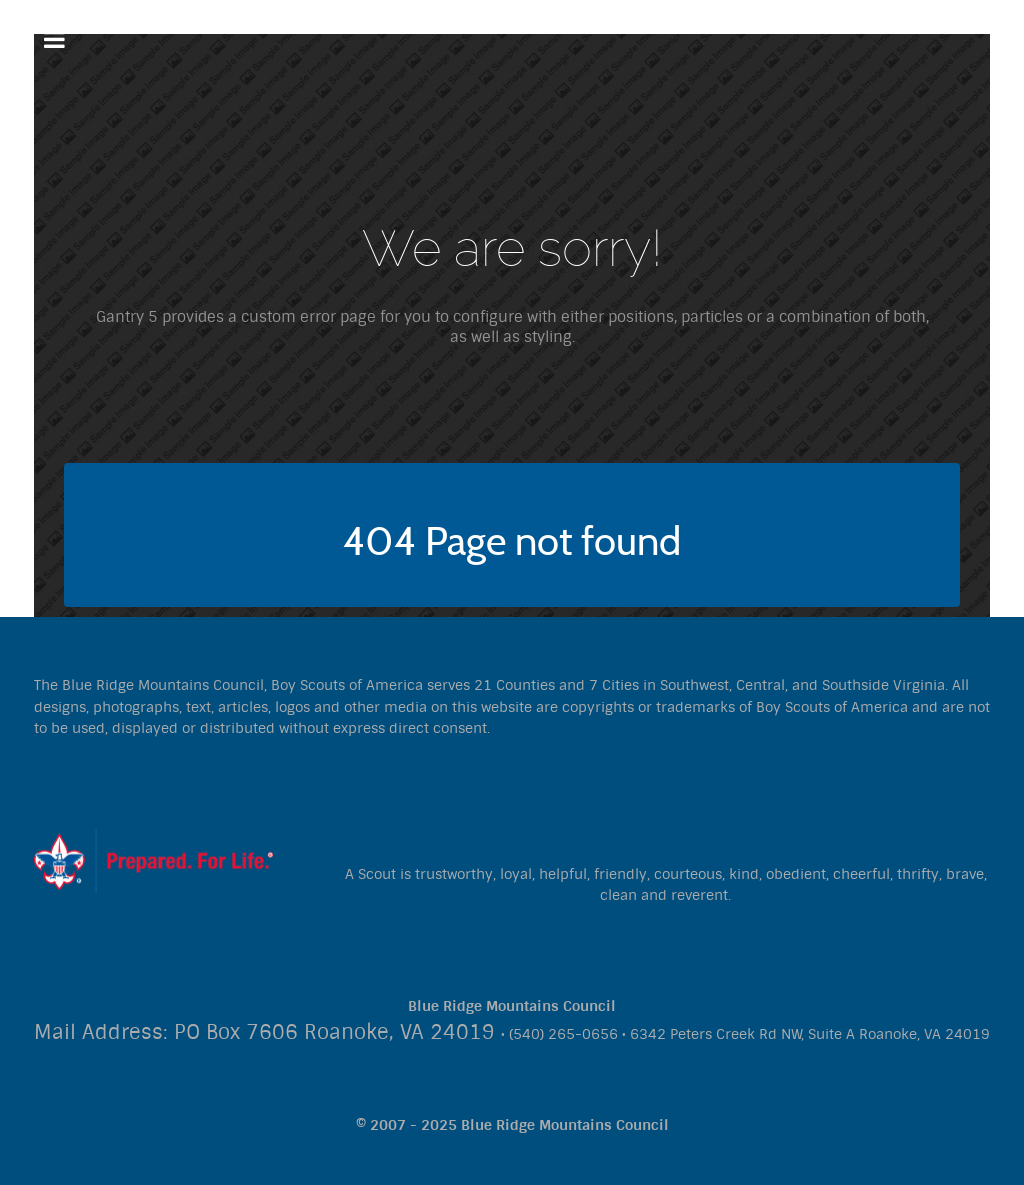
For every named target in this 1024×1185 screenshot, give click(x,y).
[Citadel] (153, 860)
